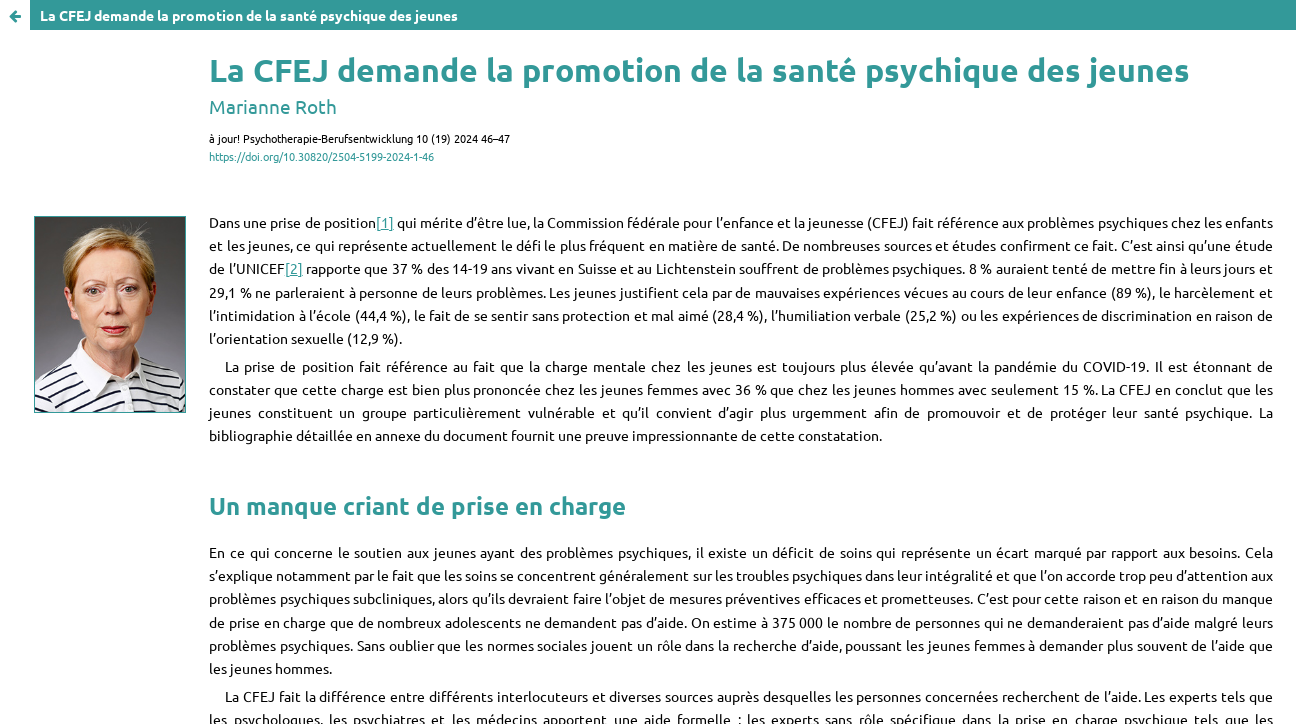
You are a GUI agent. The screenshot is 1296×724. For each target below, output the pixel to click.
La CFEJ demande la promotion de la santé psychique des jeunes (249, 15)
